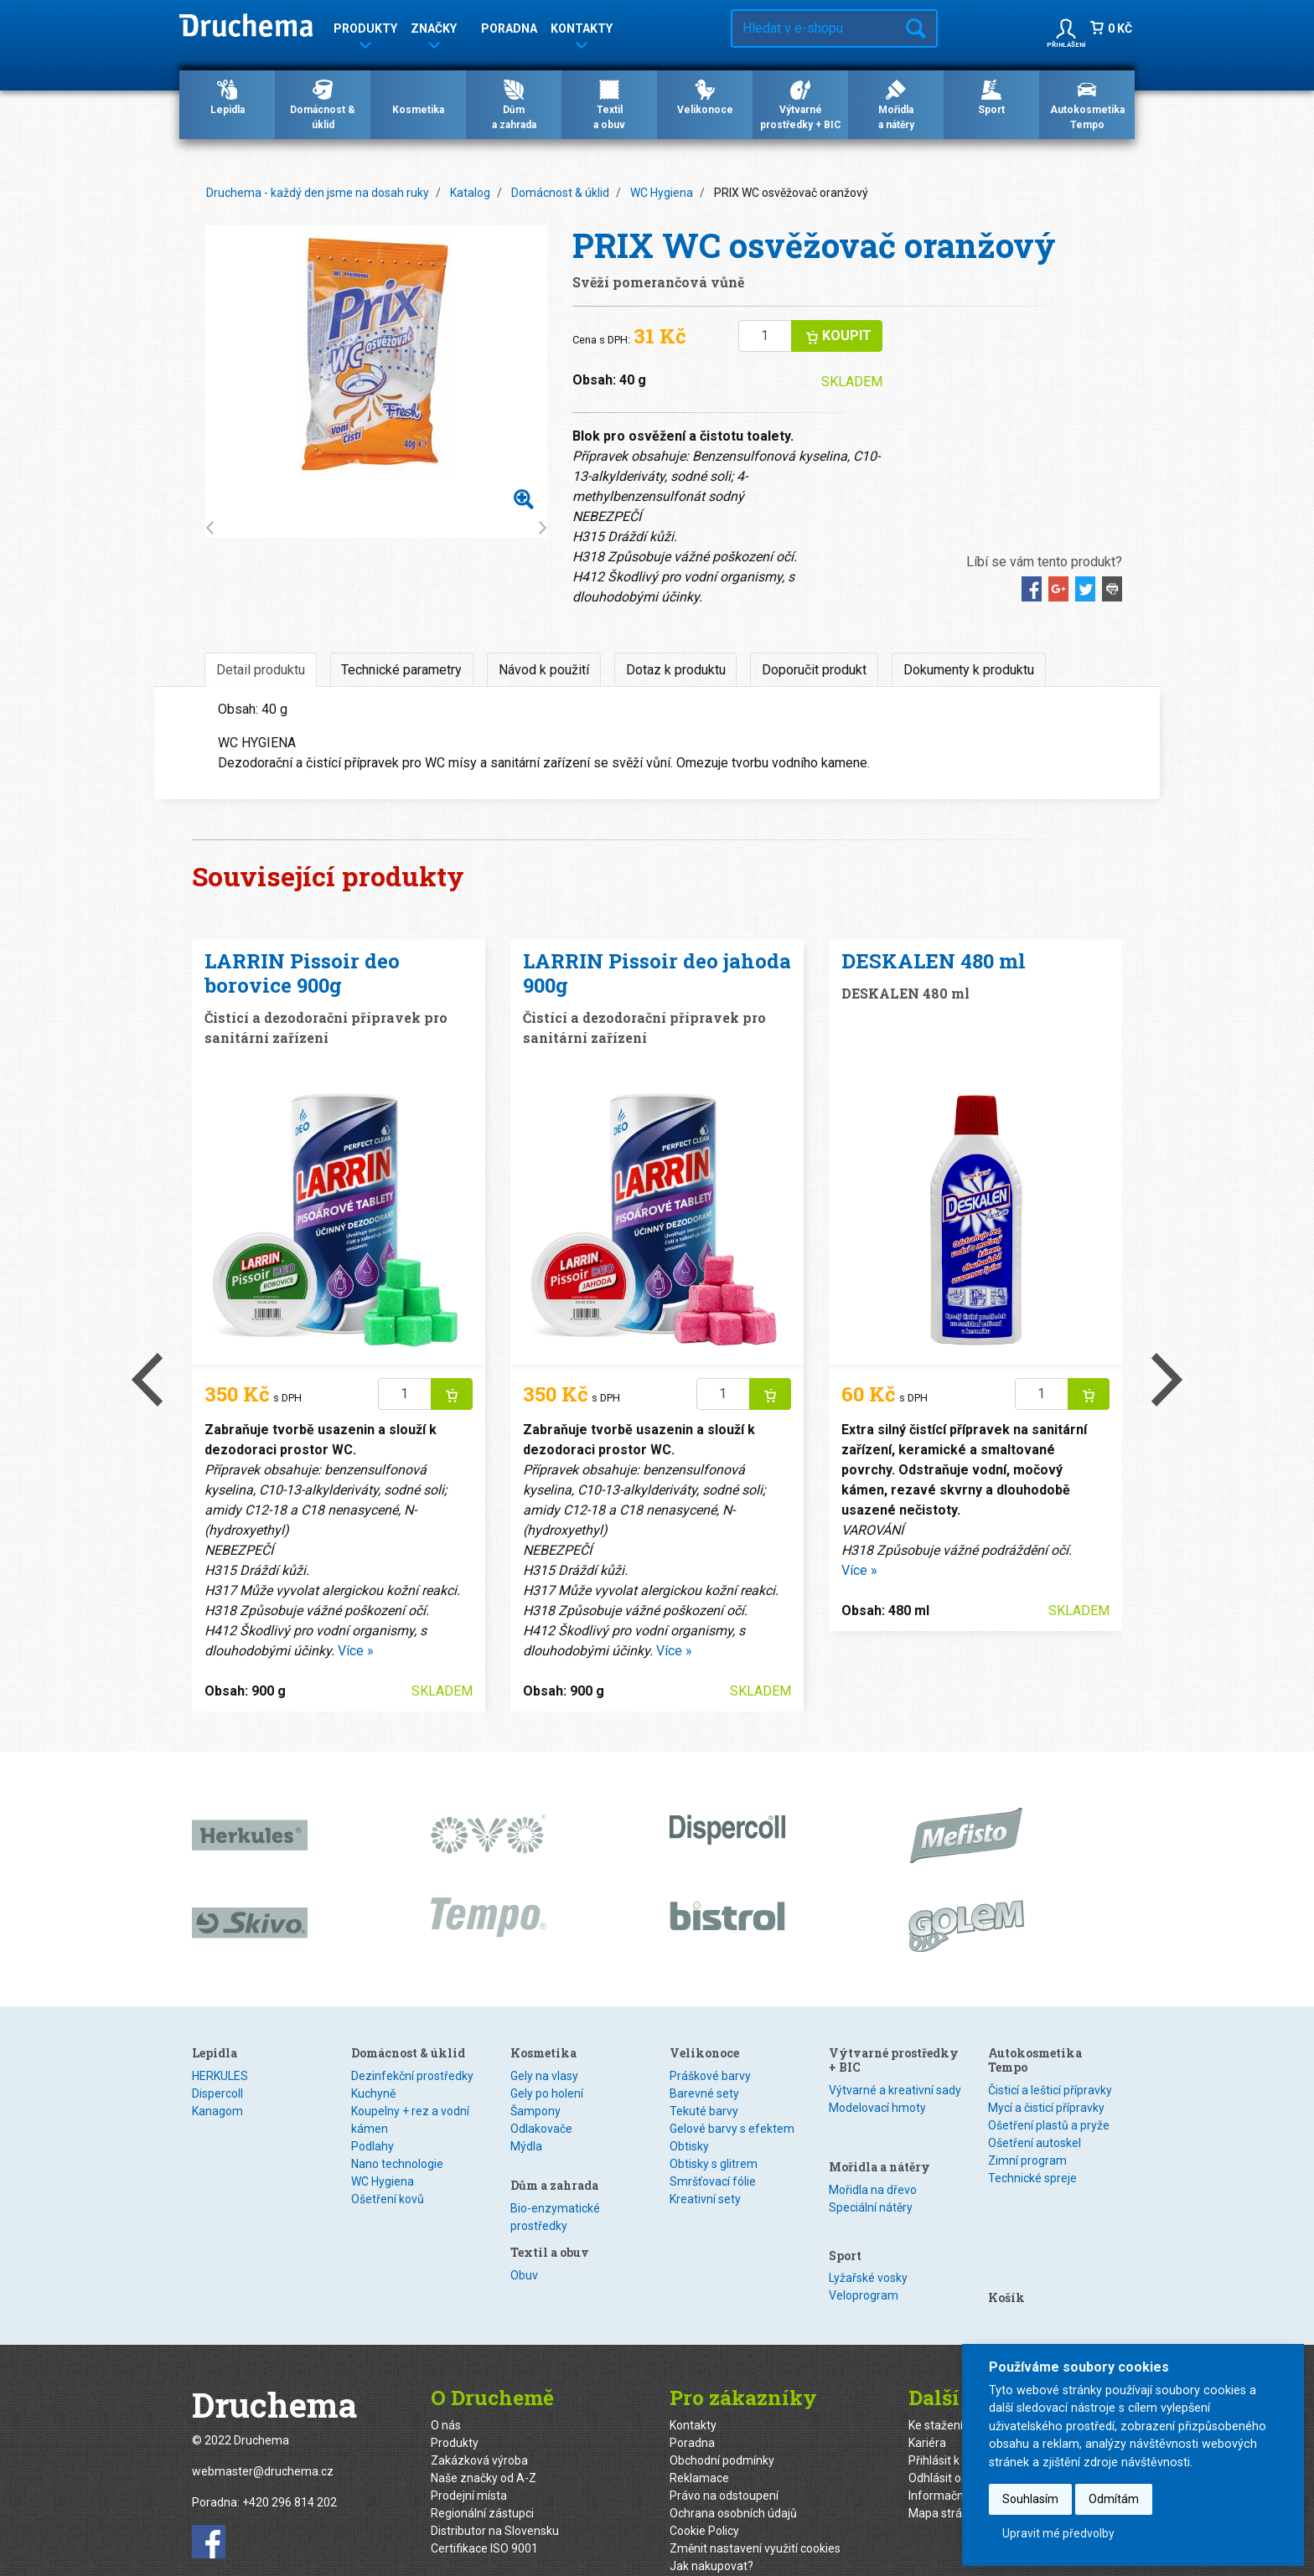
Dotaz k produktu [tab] (676, 670)
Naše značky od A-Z (483, 2450)
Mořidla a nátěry (879, 2137)
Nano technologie (397, 2164)
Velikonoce (705, 96)
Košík (1006, 2207)
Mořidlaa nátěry (896, 104)
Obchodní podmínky (722, 2432)
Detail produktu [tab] (260, 670)
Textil (684, 2093)
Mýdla (526, 2146)
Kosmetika (418, 96)
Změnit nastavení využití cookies (755, 2520)
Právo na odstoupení (724, 2468)
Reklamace (699, 2450)
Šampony (535, 2111)
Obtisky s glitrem (714, 2233)
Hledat (916, 28)
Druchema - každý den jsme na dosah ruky (317, 192)
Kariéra (927, 2415)
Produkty (455, 2415)
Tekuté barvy (704, 2180)
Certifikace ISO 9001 (484, 2520)
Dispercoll (217, 2093)
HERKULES (220, 2076)
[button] (1066, 28)
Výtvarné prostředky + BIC (800, 104)
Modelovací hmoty (877, 2107)
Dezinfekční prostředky (412, 2076)
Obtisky (689, 2215)
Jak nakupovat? (711, 2538)
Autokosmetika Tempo (1087, 104)
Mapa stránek (944, 2485)
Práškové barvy (710, 2145)
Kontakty (693, 2397)
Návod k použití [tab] (544, 670)
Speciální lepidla (234, 2128)
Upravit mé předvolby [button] (1058, 2533)
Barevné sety (704, 2163)
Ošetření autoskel (1034, 2143)
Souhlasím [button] (1030, 2499)
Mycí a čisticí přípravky (1046, 2107)
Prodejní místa (469, 2468)
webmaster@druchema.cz (263, 2444)
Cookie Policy (704, 2503)
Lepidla (227, 96)
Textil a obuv (709, 2053)
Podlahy (372, 2146)
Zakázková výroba (479, 2432)
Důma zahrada (514, 104)
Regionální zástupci (482, 2485)
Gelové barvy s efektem (732, 2198)
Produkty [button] (365, 31)
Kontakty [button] (582, 31)
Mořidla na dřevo (873, 2159)
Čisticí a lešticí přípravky (1050, 2090)
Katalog (470, 192)
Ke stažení (935, 2397)
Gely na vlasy (544, 2076)
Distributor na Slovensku (495, 2503)
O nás (446, 2397)
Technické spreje (1032, 2178)
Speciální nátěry (871, 2177)
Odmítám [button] (1114, 2499)
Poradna (509, 28)
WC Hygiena (661, 192)
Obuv (683, 2076)
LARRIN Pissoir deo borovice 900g (302, 973)
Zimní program (1027, 2160)
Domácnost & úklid (322, 104)
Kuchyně (373, 2093)
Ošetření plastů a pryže (1049, 2125)
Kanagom (217, 2111)
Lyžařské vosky (868, 2229)
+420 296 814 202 (289, 2475)
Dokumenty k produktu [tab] (968, 670)
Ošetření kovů (387, 2199)
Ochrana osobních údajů (733, 2485)
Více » (356, 1651)
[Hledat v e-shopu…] (814, 28)
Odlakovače (541, 2128)
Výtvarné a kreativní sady (895, 2090)
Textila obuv (609, 104)
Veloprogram (863, 2246)
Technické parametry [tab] (401, 670)
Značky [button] (434, 31)
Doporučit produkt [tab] (814, 670)
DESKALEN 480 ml (933, 960)
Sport (991, 96)
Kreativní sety (705, 2268)
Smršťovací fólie (713, 2251)
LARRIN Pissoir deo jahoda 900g (657, 973)
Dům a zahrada (554, 2175)
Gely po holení (546, 2093)
